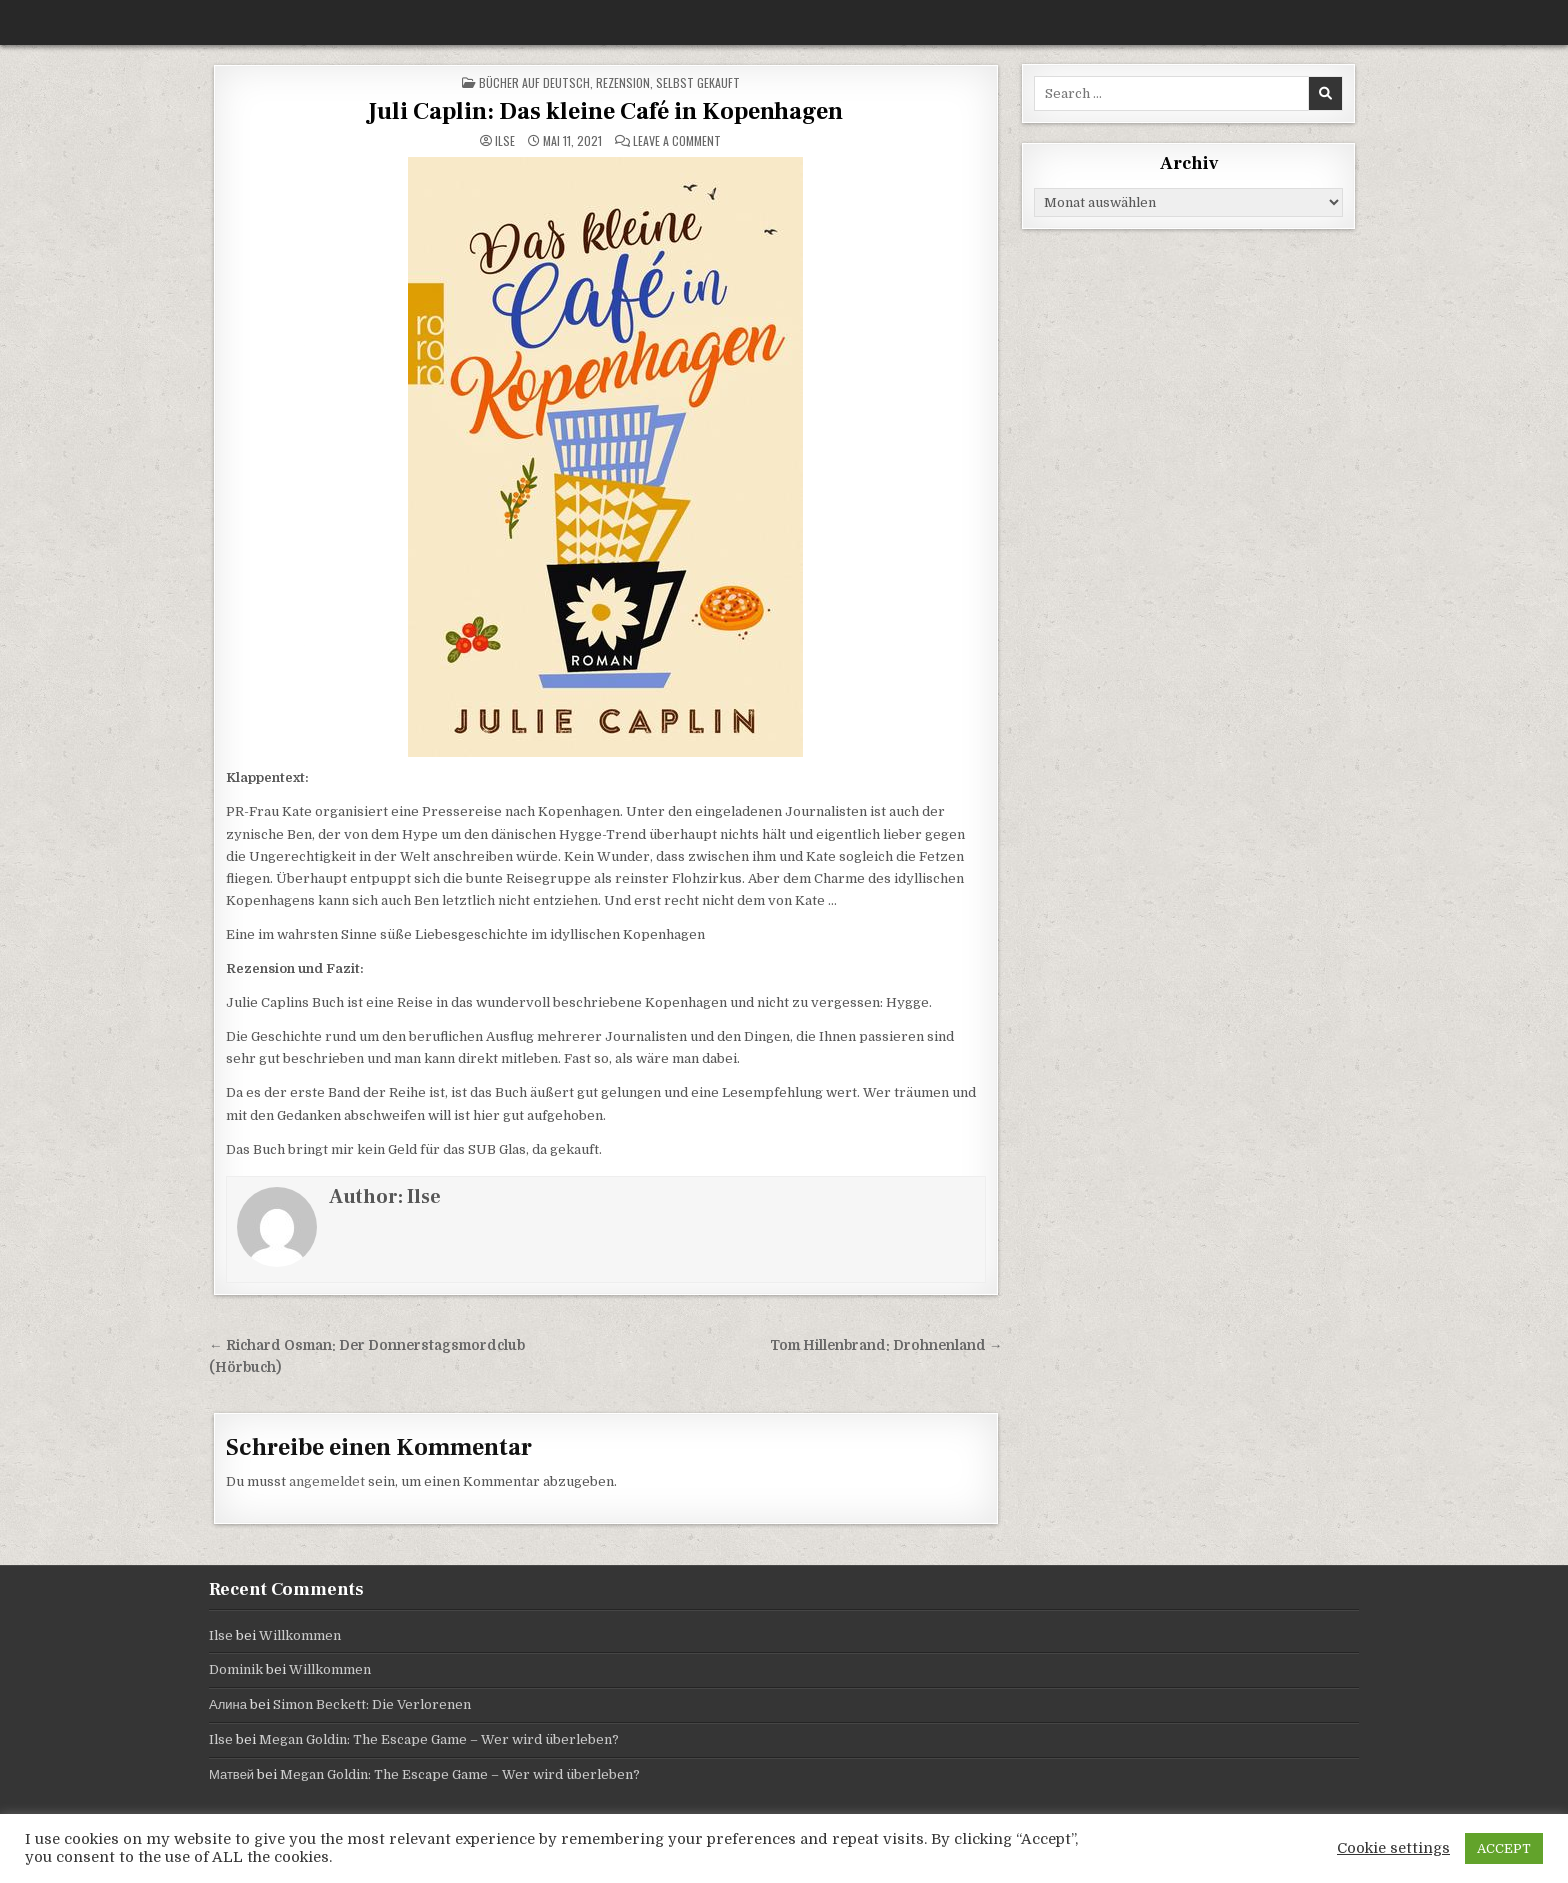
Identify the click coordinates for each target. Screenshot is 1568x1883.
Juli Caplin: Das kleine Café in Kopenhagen (605, 111)
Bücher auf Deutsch (534, 82)
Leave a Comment (677, 141)
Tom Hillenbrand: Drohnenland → (886, 1345)
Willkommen (300, 1635)
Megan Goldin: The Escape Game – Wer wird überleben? (439, 1739)
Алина (228, 1704)
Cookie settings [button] (1393, 1848)
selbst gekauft (698, 82)
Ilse (505, 141)
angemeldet (327, 1481)
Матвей (231, 1774)
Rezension (623, 82)
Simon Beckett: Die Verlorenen (372, 1704)
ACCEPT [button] (1504, 1848)
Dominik (236, 1669)
